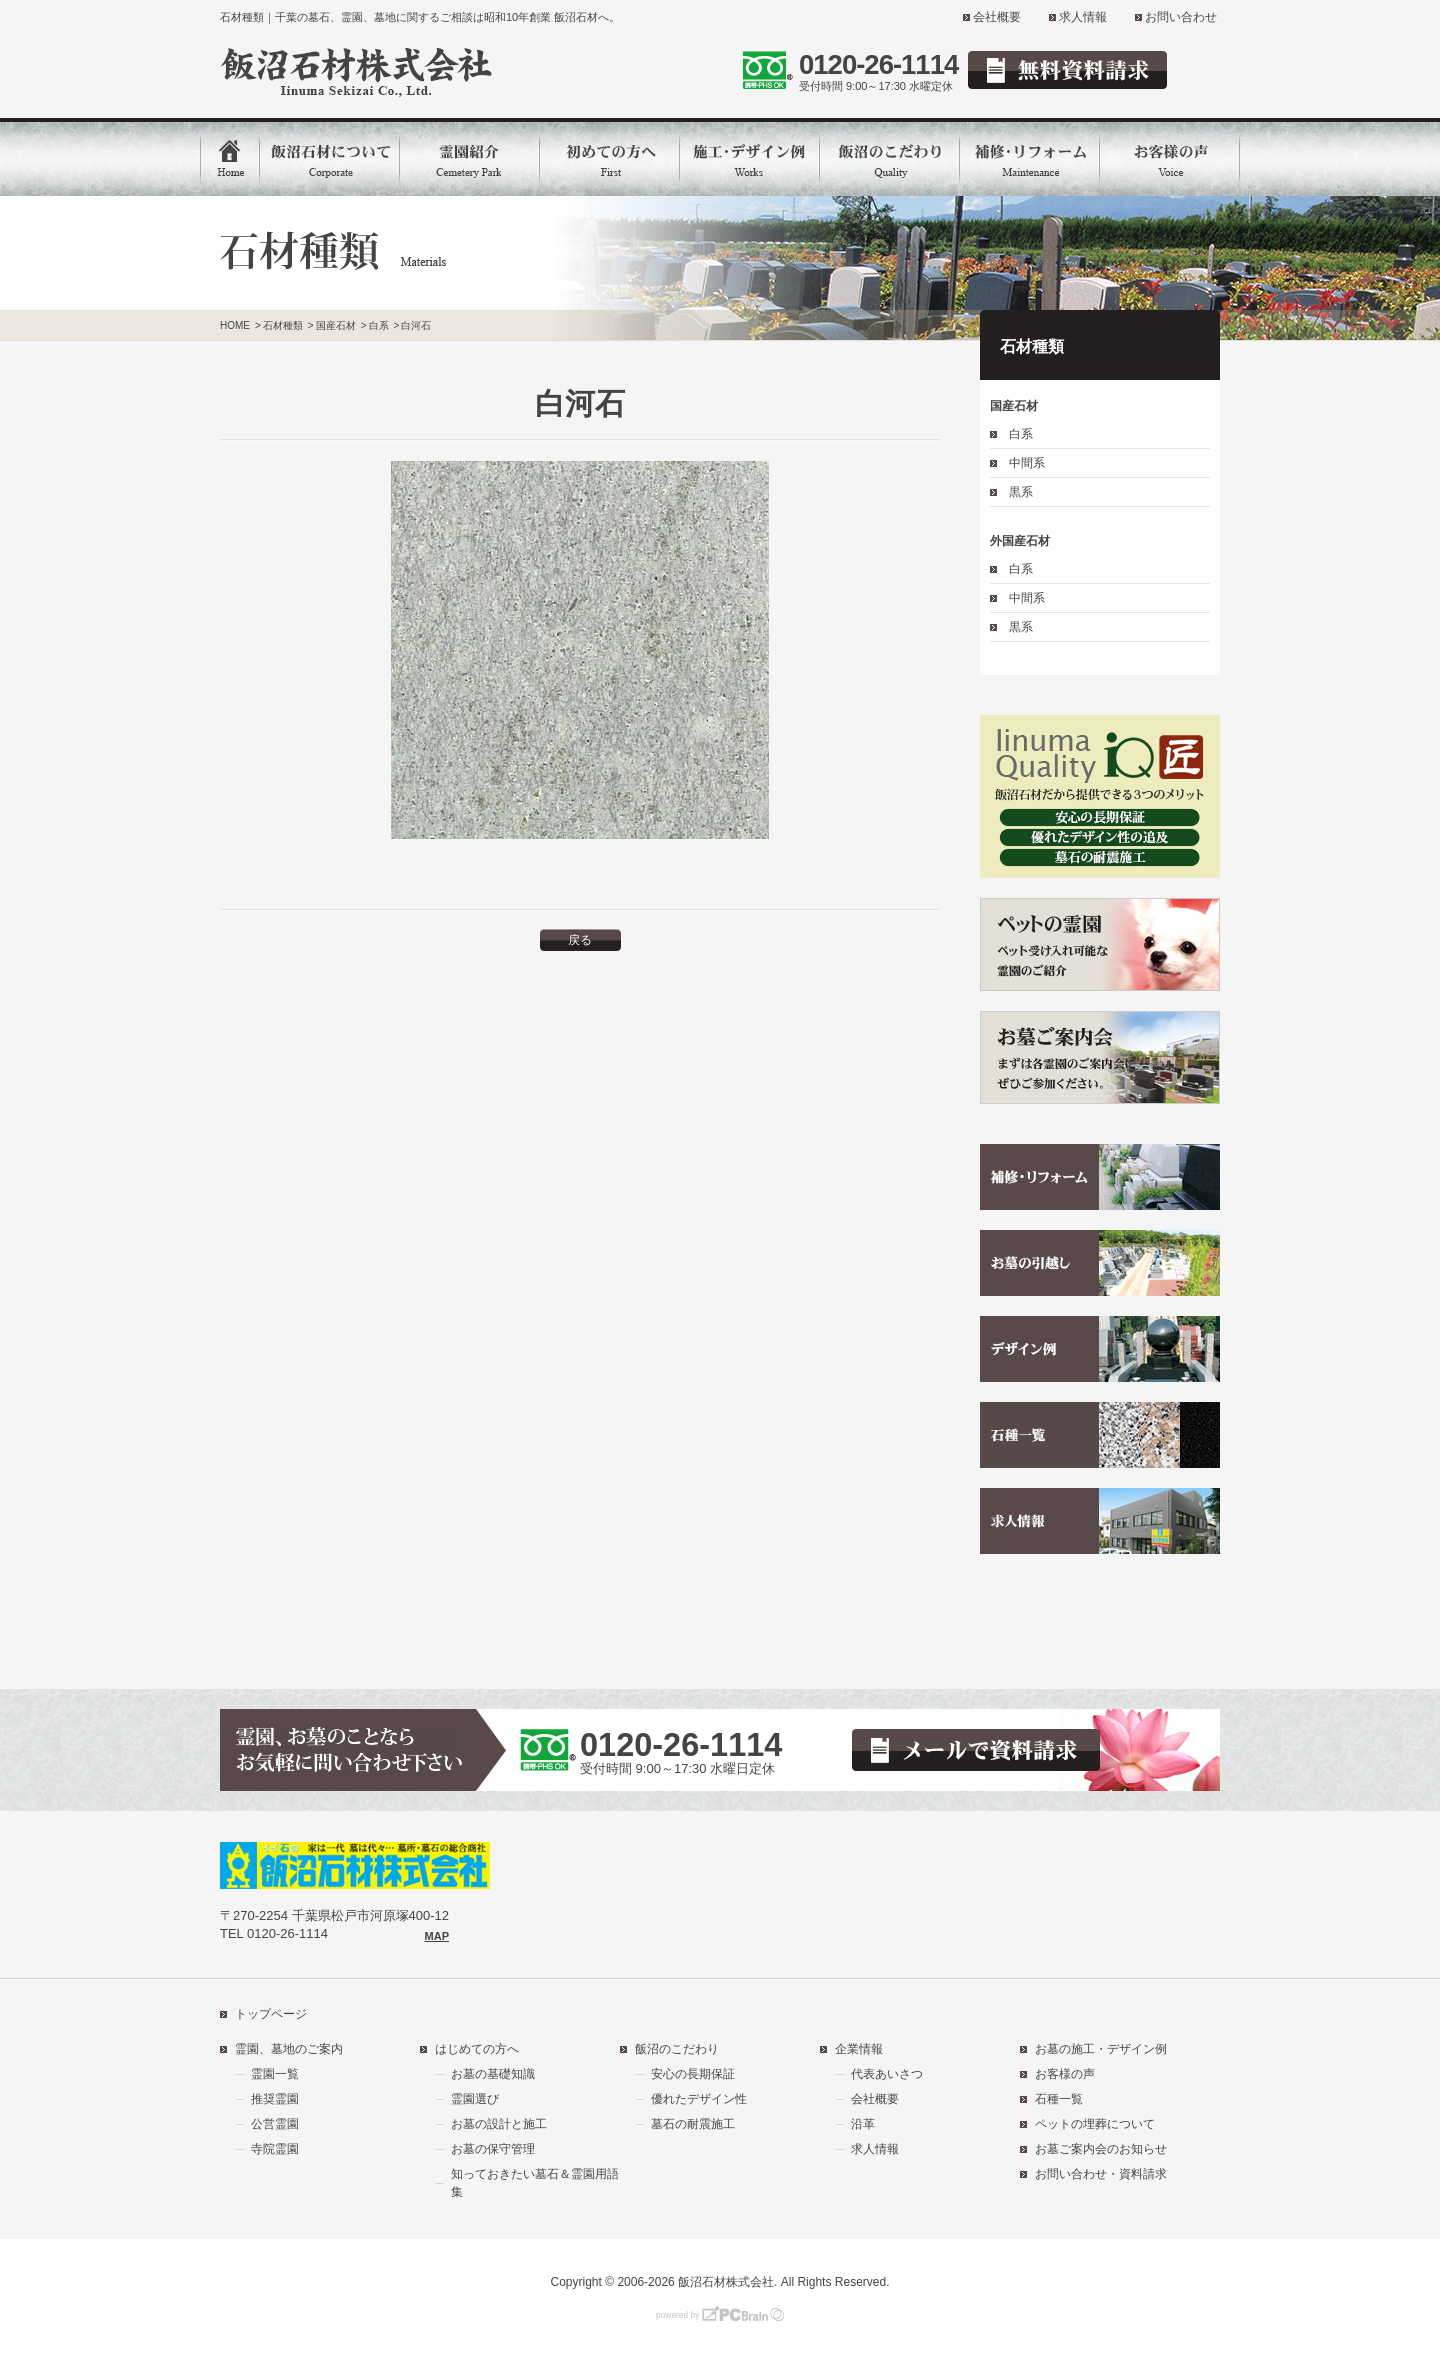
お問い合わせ (1181, 17)
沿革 (863, 2124)
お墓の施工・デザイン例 (1101, 2049)
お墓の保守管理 (493, 2149)
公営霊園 (275, 2124)
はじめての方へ (477, 2049)
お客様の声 (1065, 2074)
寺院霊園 (275, 2149)
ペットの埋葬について (1095, 2124)
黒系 (1021, 492)
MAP (437, 1936)
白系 (1021, 434)
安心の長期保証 (693, 2074)
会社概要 (997, 17)
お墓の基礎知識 (493, 2074)
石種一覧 (1059, 2099)
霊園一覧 (275, 2074)
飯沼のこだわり (677, 2049)
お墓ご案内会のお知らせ (1101, 2149)
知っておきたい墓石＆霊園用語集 (535, 2183)
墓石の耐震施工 (693, 2124)
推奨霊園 (275, 2099)
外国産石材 (1020, 541)
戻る (580, 940)
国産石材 (1014, 406)
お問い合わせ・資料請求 (1101, 2174)
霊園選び (475, 2099)
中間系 (1027, 463)
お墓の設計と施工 (499, 2124)
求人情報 (1083, 17)
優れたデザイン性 (699, 2099)
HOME (235, 325)
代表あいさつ (887, 2074)
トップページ (271, 2014)
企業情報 (859, 2049)
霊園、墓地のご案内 (289, 2049)
